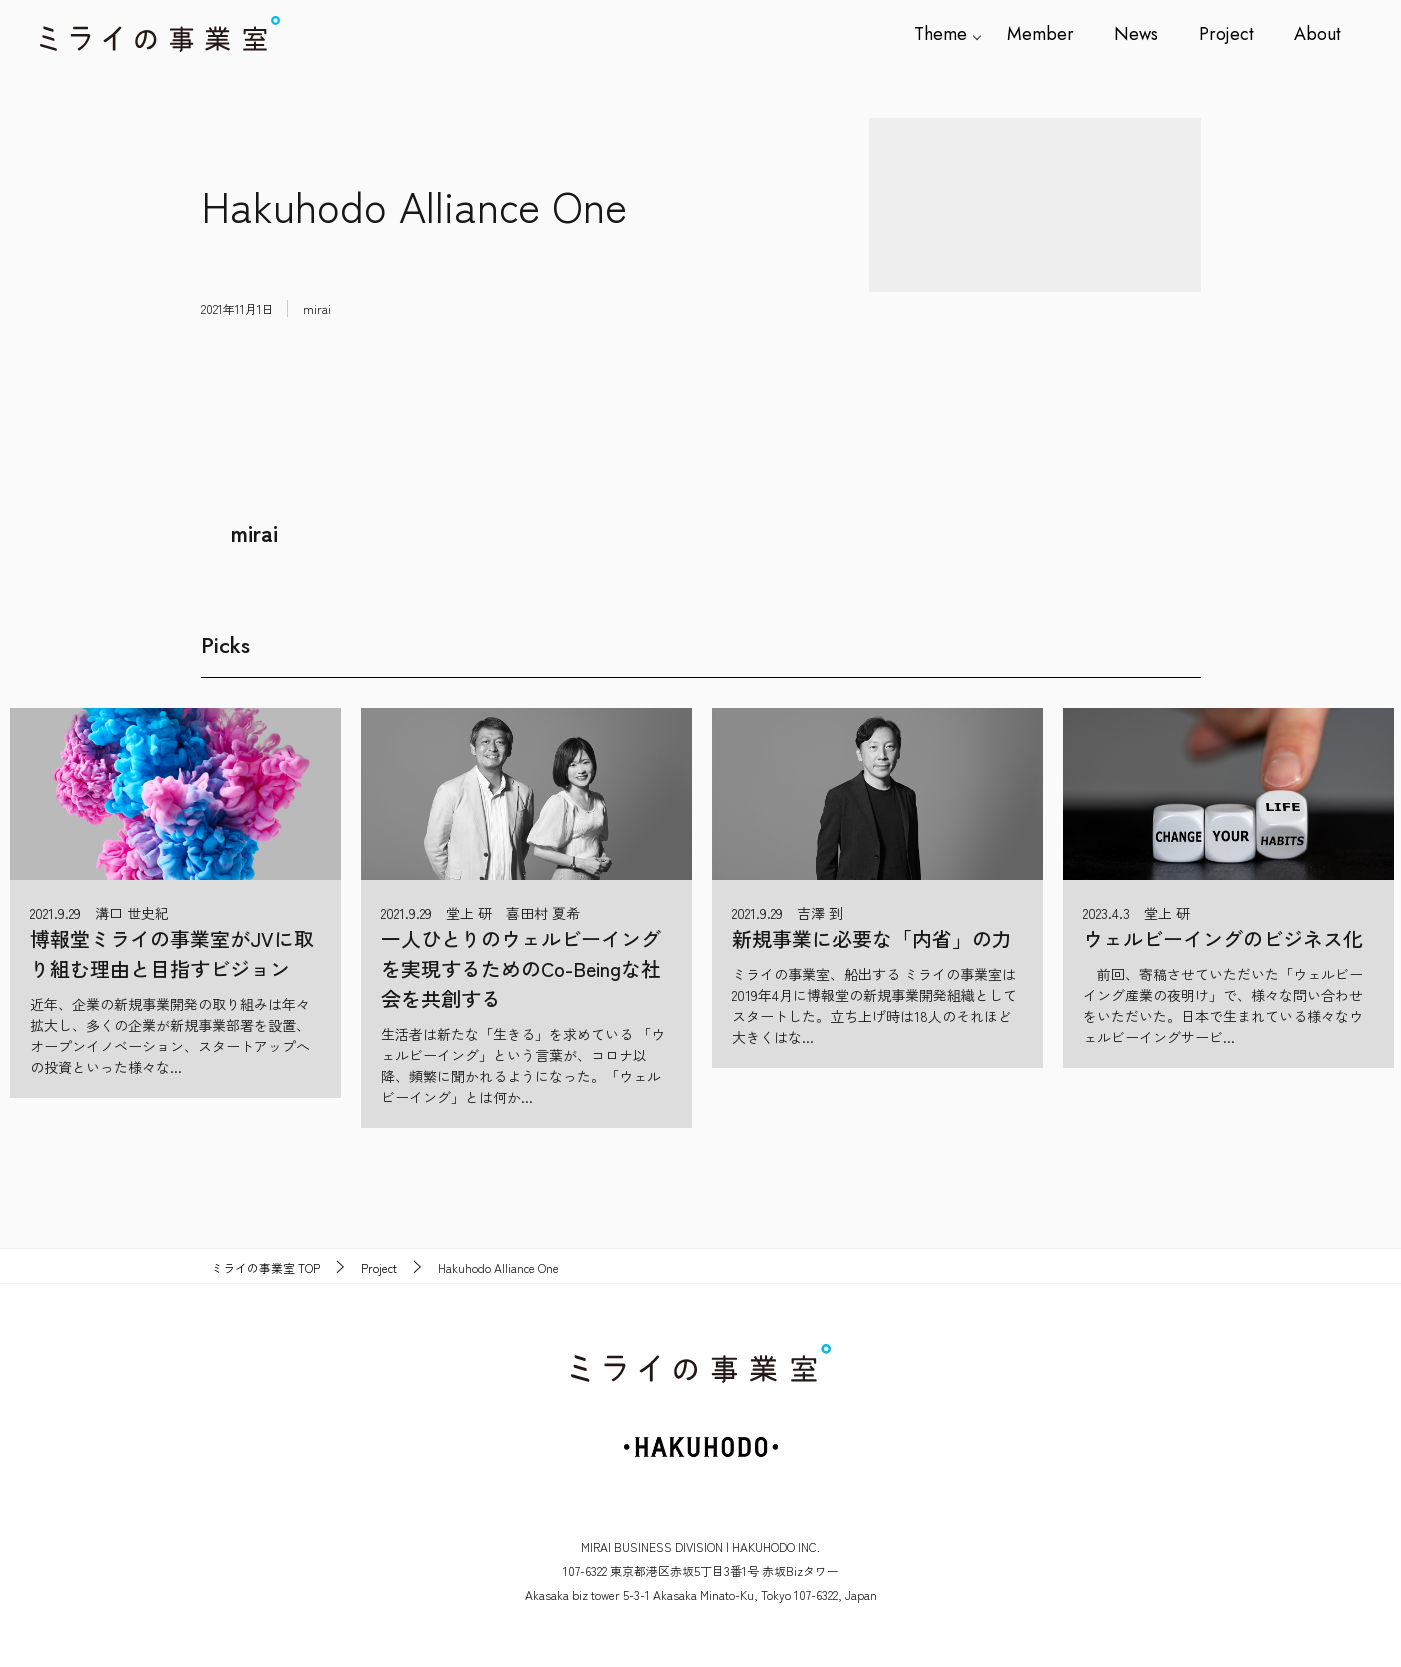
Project (1226, 34)
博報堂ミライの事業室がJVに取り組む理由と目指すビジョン (172, 953)
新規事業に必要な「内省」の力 (872, 938)
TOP (265, 1268)
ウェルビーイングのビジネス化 (1223, 938)
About (1317, 34)
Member (1041, 34)
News (1137, 34)
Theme (941, 34)
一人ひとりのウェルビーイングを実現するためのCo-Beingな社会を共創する (521, 968)
